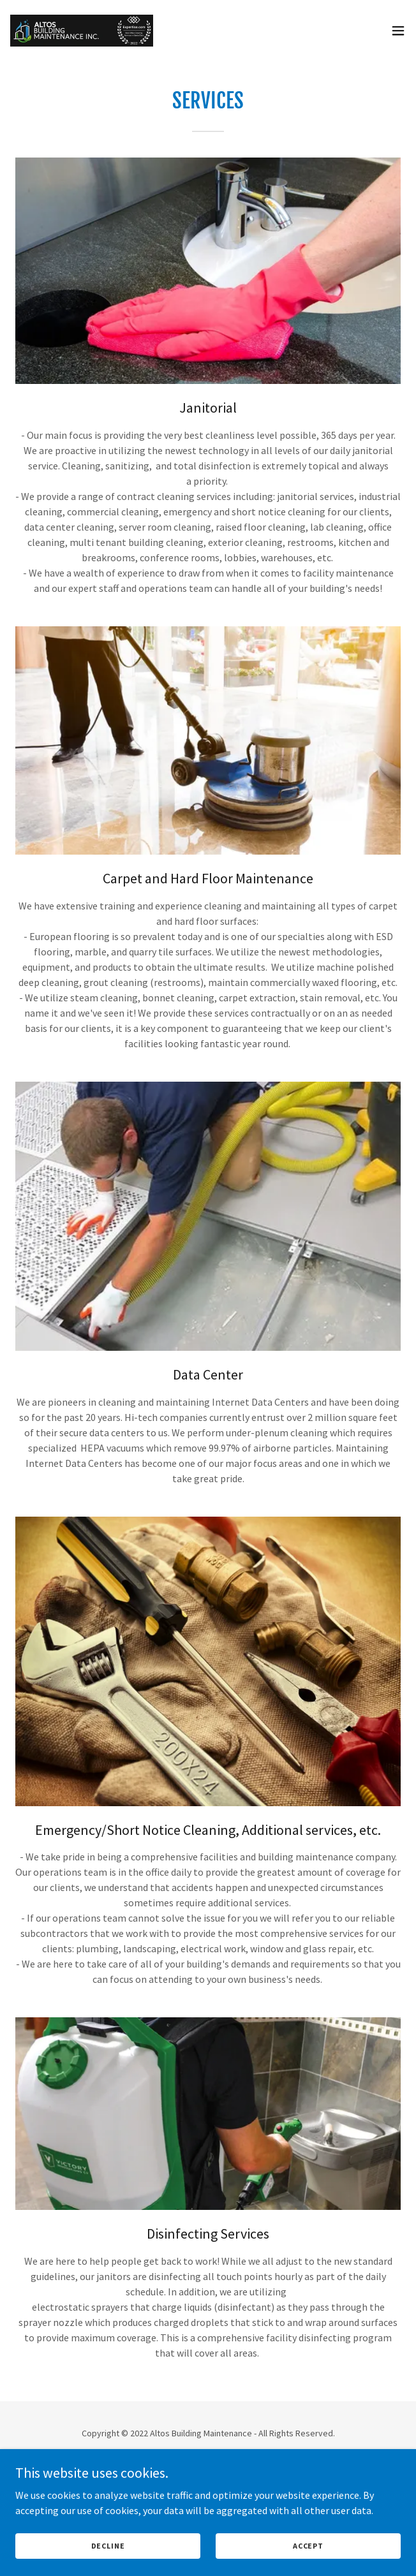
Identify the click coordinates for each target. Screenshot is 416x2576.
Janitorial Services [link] (208, 2509)
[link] (81, 30)
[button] (398, 30)
